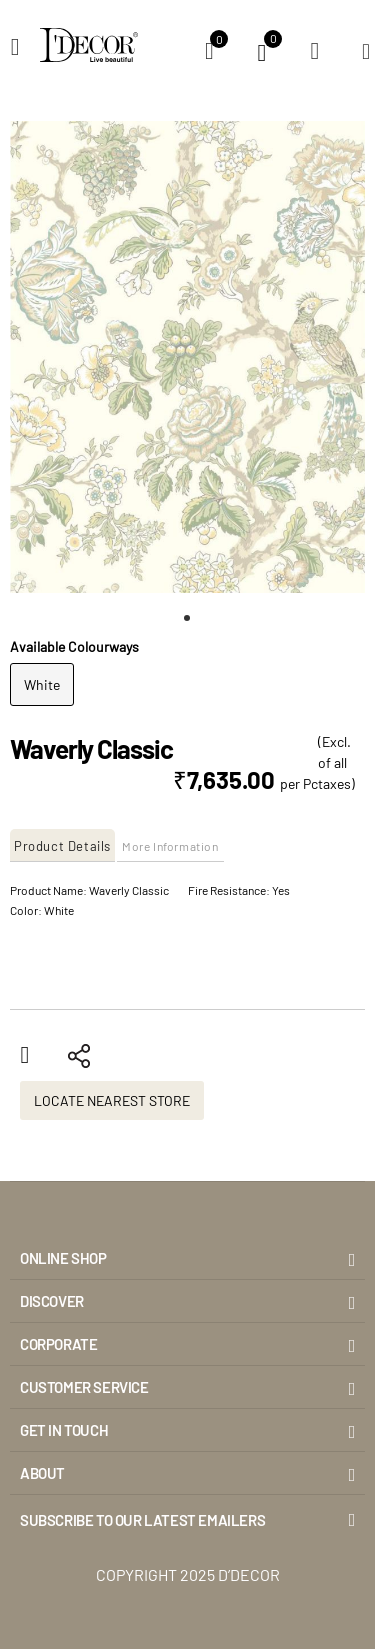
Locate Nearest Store (112, 1100)
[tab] (63, 845)
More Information (170, 846)
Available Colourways (74, 646)
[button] (188, 618)
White (42, 684)
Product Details (62, 846)
